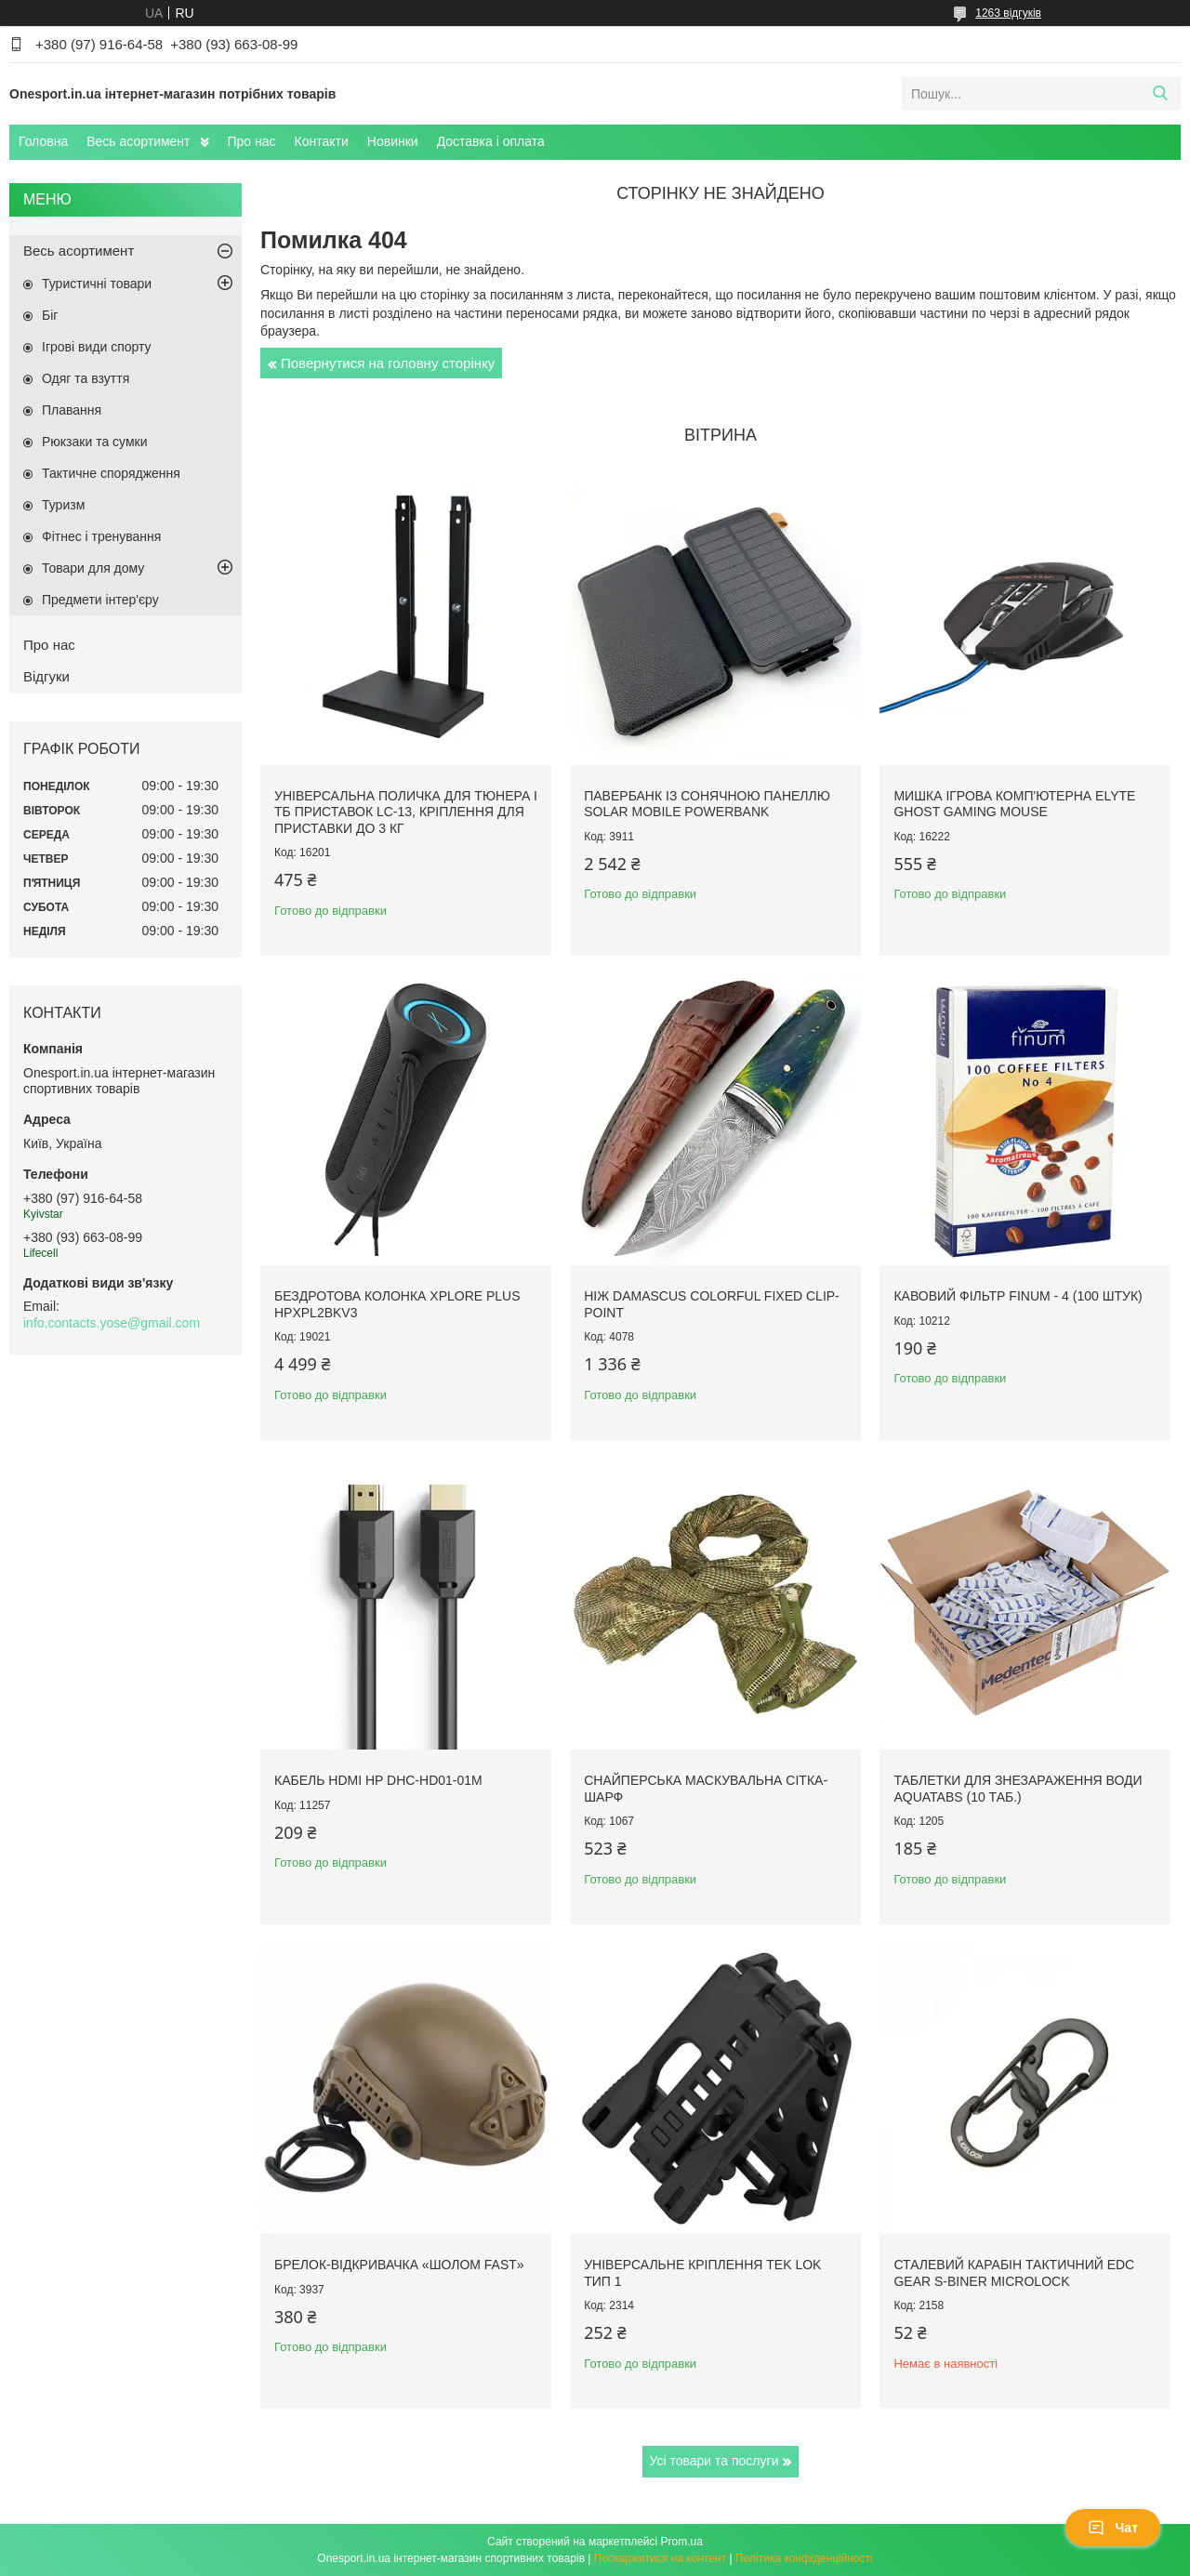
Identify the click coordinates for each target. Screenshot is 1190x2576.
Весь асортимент (138, 141)
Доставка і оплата (491, 141)
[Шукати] (1160, 94)
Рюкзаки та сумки (95, 441)
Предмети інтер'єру (100, 599)
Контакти (322, 141)
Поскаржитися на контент (660, 2558)
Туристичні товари (97, 283)
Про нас (252, 141)
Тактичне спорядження (111, 473)
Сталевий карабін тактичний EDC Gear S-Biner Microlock (1013, 2273)
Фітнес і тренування (101, 536)
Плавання (71, 410)
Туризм (63, 504)
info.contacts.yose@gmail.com (111, 1322)
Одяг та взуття (85, 378)
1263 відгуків (1008, 13)
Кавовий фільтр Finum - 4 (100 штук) (1017, 1295)
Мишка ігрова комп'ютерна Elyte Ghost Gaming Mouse (1014, 804)
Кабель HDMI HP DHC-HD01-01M (378, 1780)
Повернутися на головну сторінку (388, 363)
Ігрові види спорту (97, 346)
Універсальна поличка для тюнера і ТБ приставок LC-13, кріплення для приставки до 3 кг (405, 812)
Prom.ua (682, 2541)
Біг (50, 315)
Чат (1113, 2527)
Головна (43, 141)
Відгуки (46, 676)
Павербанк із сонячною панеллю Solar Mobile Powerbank (707, 804)
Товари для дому (93, 568)
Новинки (392, 141)
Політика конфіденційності (804, 2558)
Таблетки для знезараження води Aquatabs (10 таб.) (1017, 1788)
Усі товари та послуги (714, 2460)
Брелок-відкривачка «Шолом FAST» (399, 2264)
